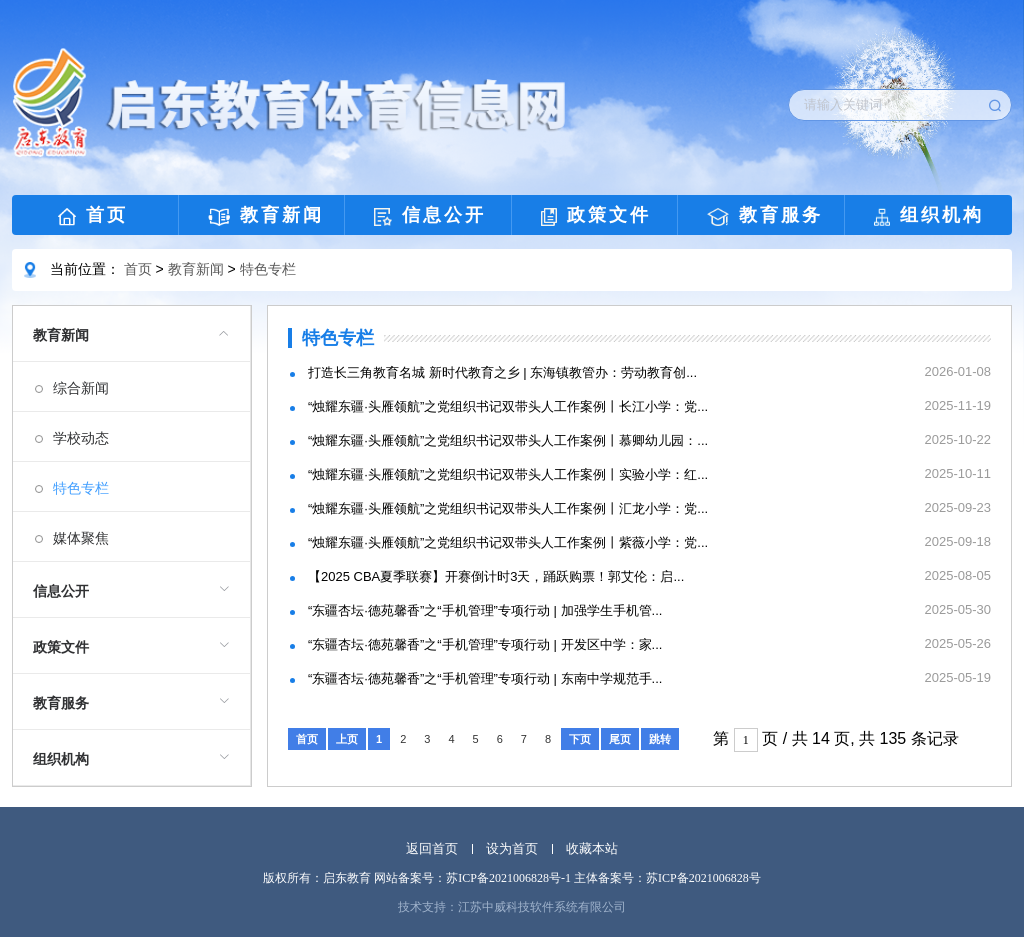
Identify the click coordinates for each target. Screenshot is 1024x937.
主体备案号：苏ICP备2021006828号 (667, 878)
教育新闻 (266, 215)
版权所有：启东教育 (317, 878)
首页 (93, 215)
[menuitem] (131, 434)
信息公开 (430, 215)
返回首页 (432, 848)
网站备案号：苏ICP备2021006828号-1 (472, 878)
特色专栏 (268, 269)
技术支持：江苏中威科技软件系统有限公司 (512, 907)
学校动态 (81, 438)
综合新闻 (81, 388)
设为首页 (512, 848)
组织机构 (929, 215)
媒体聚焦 (81, 538)
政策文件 (596, 215)
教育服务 (765, 215)
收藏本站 (592, 848)
